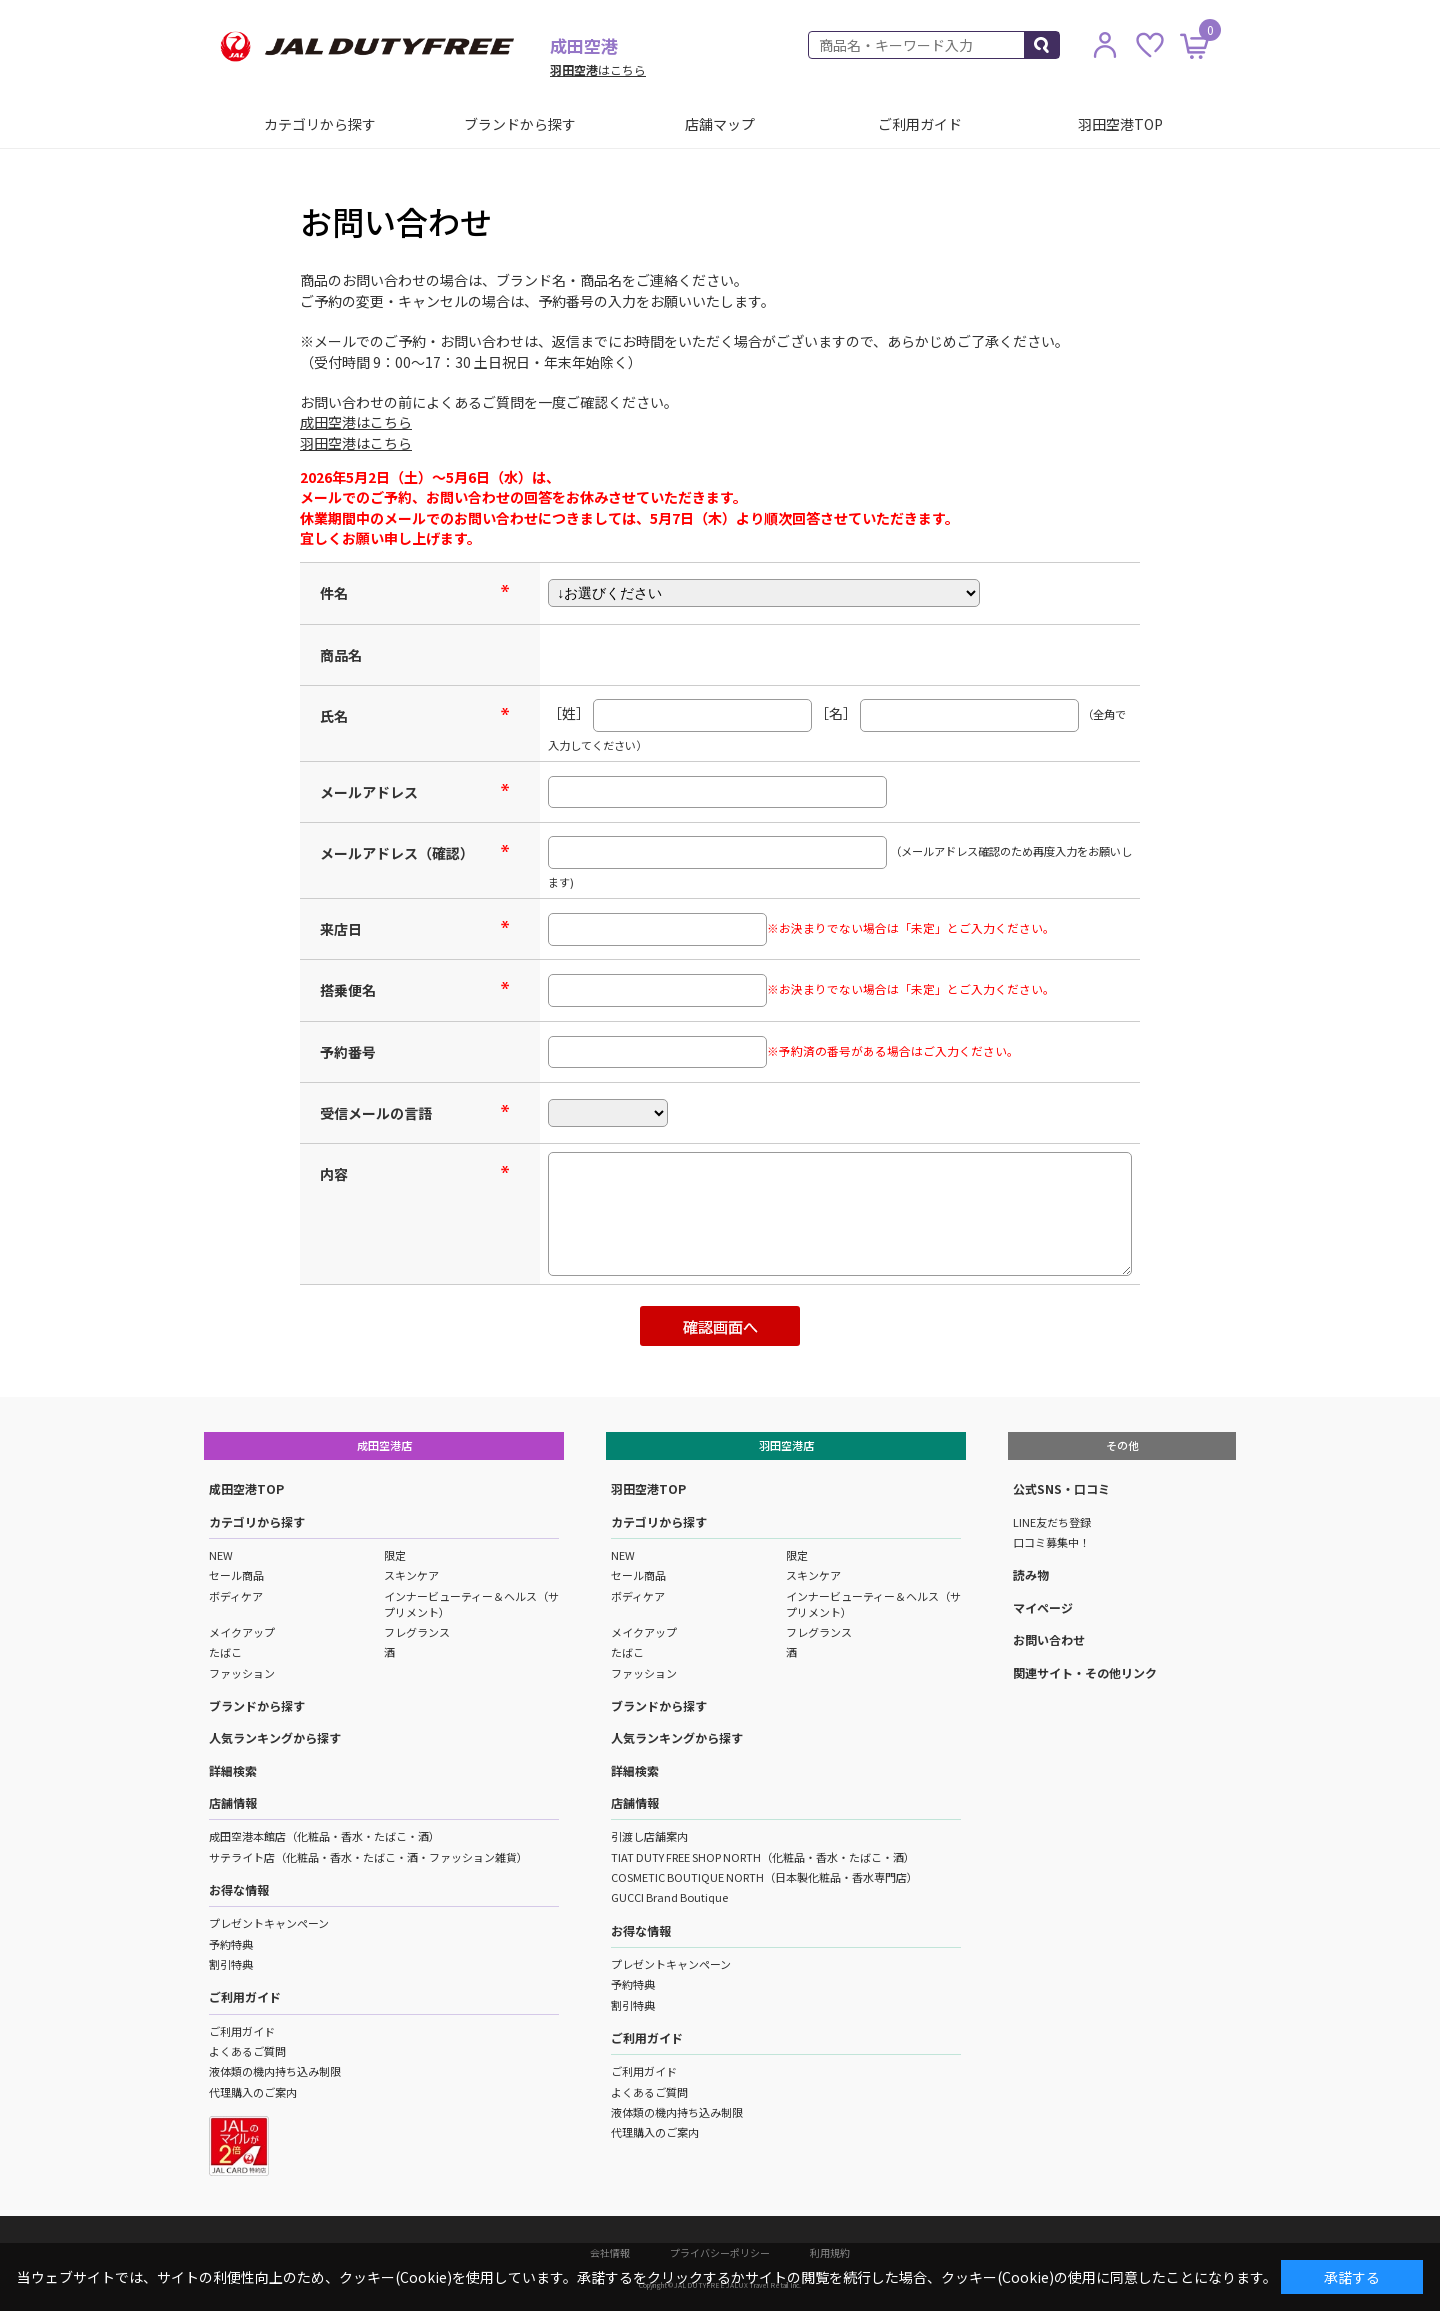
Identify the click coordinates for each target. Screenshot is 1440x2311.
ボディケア (236, 1596)
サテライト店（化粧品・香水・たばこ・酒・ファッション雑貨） (368, 1857)
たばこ (225, 1652)
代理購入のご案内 (253, 2092)
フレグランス (417, 1632)
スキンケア (411, 1575)
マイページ (1043, 1607)
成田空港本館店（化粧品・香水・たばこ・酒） (324, 1836)
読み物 (1031, 1574)
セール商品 (236, 1575)
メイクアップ (242, 1632)
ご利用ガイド (920, 124)
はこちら (598, 69)
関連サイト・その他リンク (1085, 1672)
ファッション (242, 1673)
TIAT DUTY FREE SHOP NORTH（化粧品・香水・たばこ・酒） (763, 1857)
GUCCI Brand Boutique (669, 1897)
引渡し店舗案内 (649, 1836)
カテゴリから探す (320, 124)
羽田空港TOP (1120, 124)
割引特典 (231, 1964)
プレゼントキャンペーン (269, 1923)
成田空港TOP (246, 1488)
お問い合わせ (1049, 1639)
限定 (395, 1555)
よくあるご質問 (247, 2051)
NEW (221, 1555)
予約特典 (231, 1944)
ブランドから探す (520, 124)
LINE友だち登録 (1052, 1522)
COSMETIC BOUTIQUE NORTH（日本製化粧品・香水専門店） (764, 1877)
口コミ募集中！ (1051, 1542)
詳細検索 (233, 1770)
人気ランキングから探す (275, 1737)
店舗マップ (720, 124)
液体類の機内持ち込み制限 (275, 2071)
